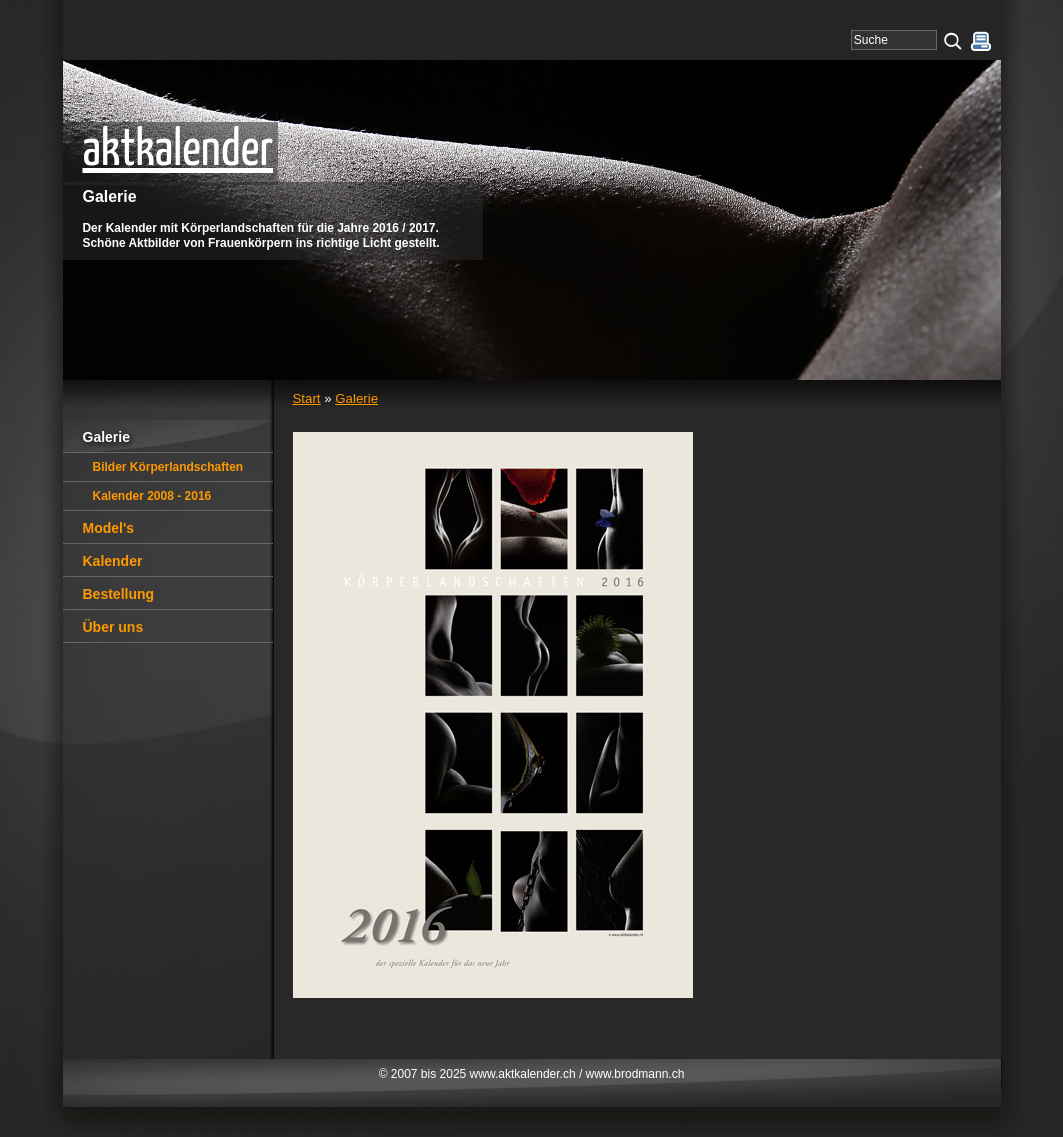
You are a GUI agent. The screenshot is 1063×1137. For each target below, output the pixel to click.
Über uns (113, 627)
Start (307, 398)
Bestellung (119, 594)
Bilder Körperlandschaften (168, 467)
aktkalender (178, 151)
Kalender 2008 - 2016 (152, 496)
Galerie (356, 398)
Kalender (113, 561)
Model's (109, 528)
